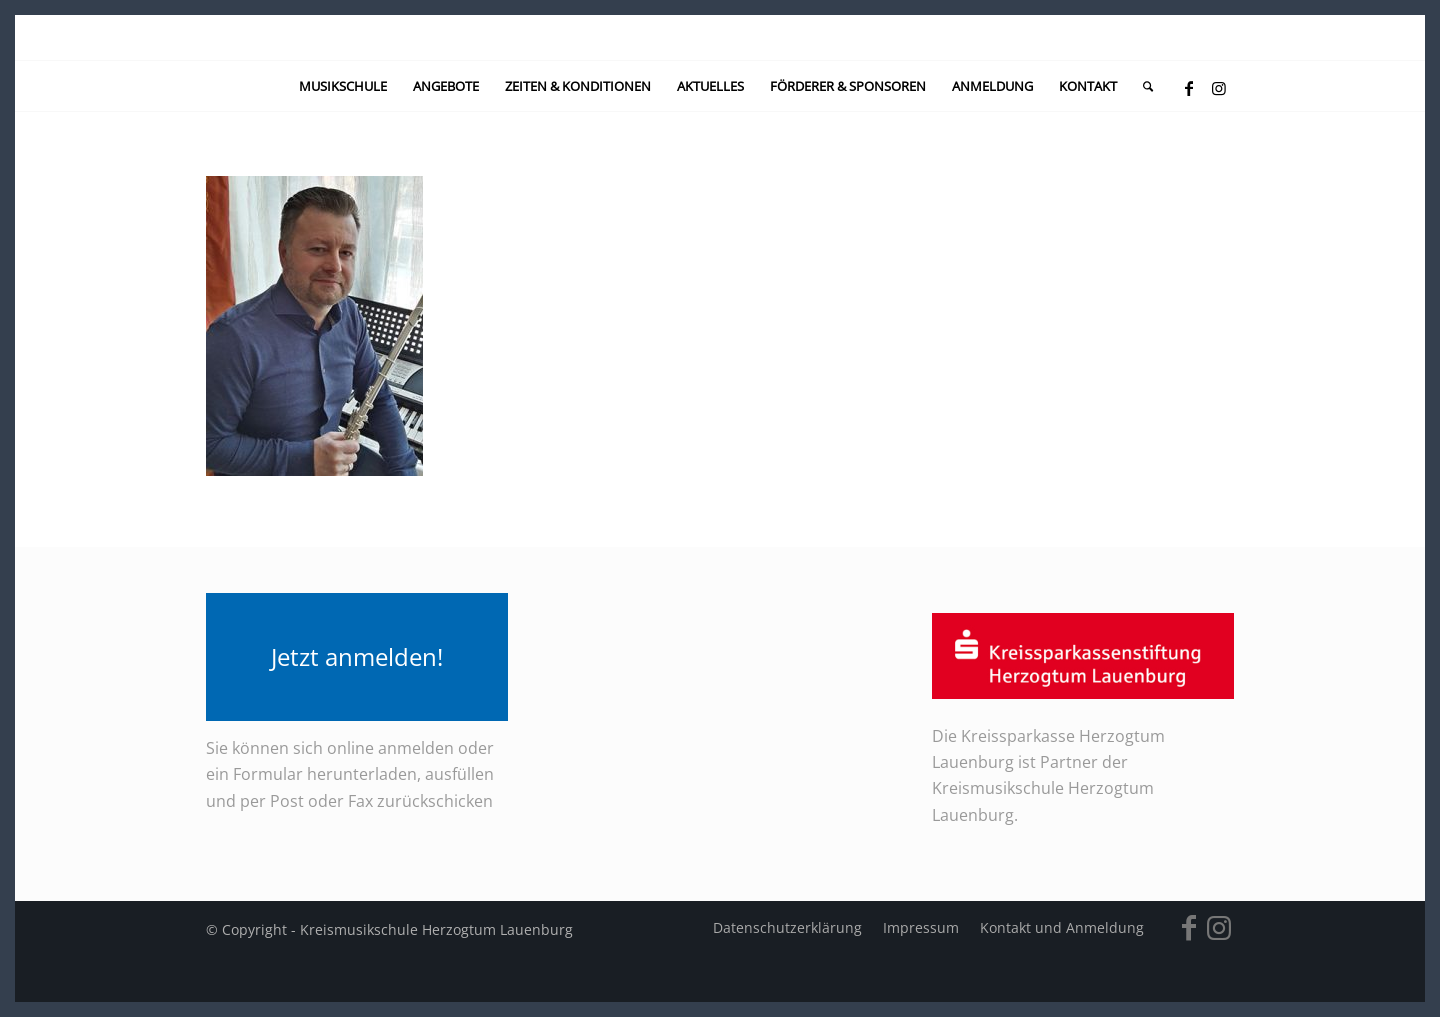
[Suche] (1141, 86)
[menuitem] (343, 86)
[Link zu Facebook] (1189, 88)
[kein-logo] (720, 37)
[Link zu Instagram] (1219, 88)
